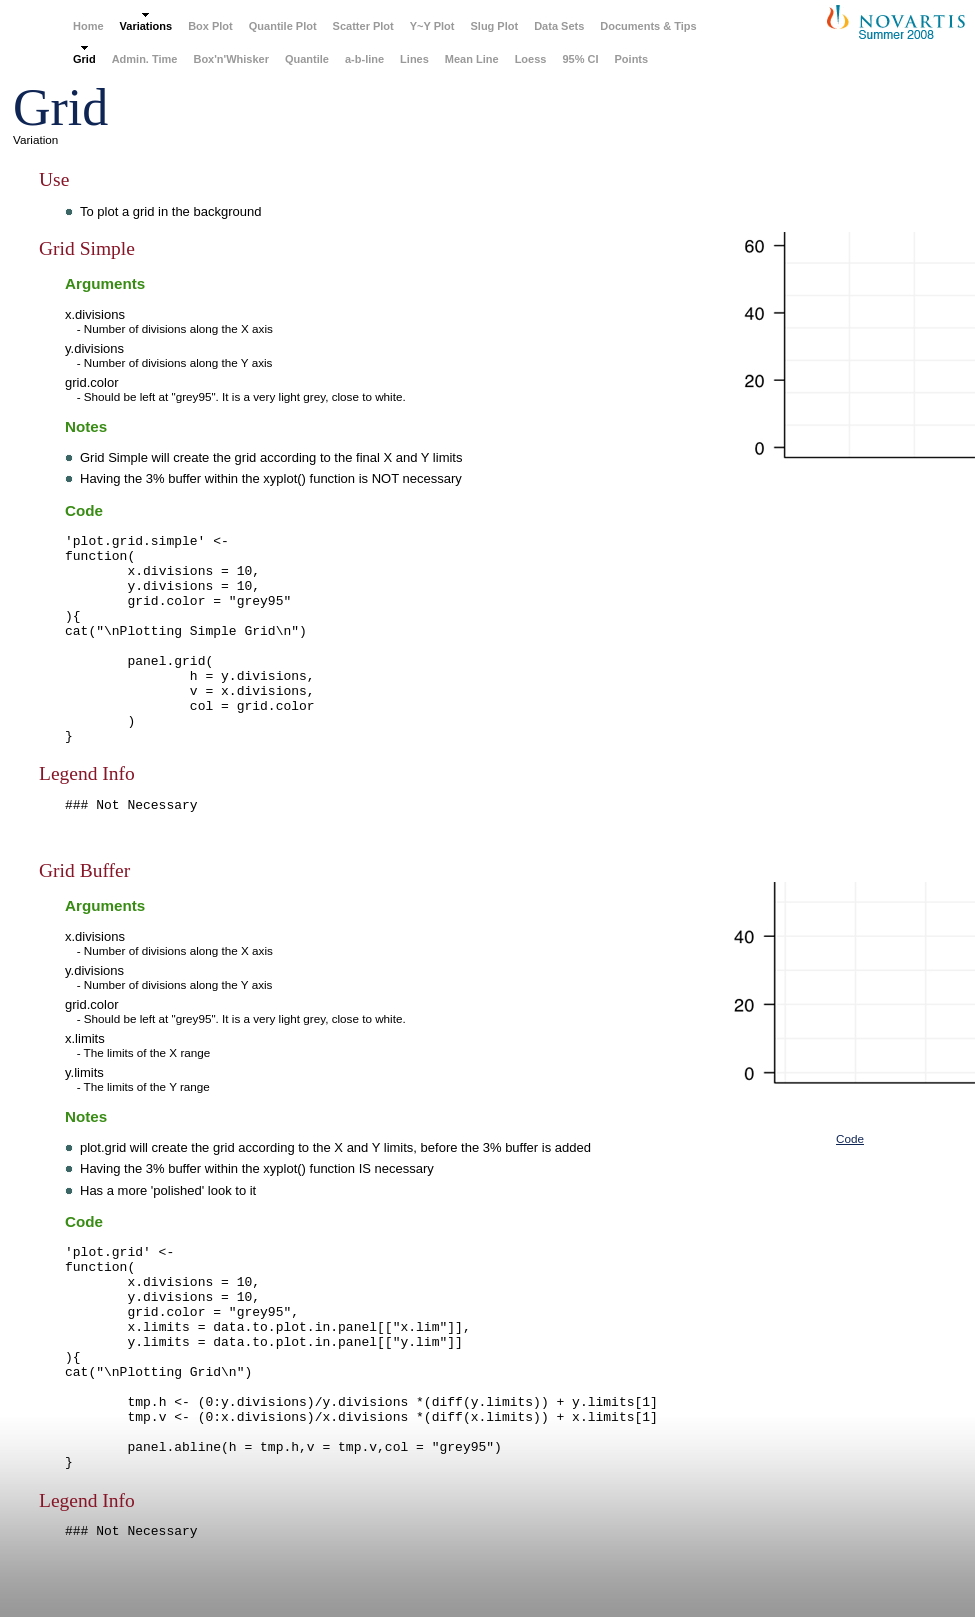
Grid (84, 59)
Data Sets (559, 26)
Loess (531, 59)
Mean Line (472, 59)
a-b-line (364, 59)
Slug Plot (494, 26)
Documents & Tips (648, 26)
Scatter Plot (363, 26)
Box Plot (210, 26)
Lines (414, 59)
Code (850, 1138)
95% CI (580, 59)
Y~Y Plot (432, 26)
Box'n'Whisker (231, 59)
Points (632, 59)
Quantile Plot (283, 26)
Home (88, 26)
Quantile (307, 59)
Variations (146, 26)
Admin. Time (145, 59)
